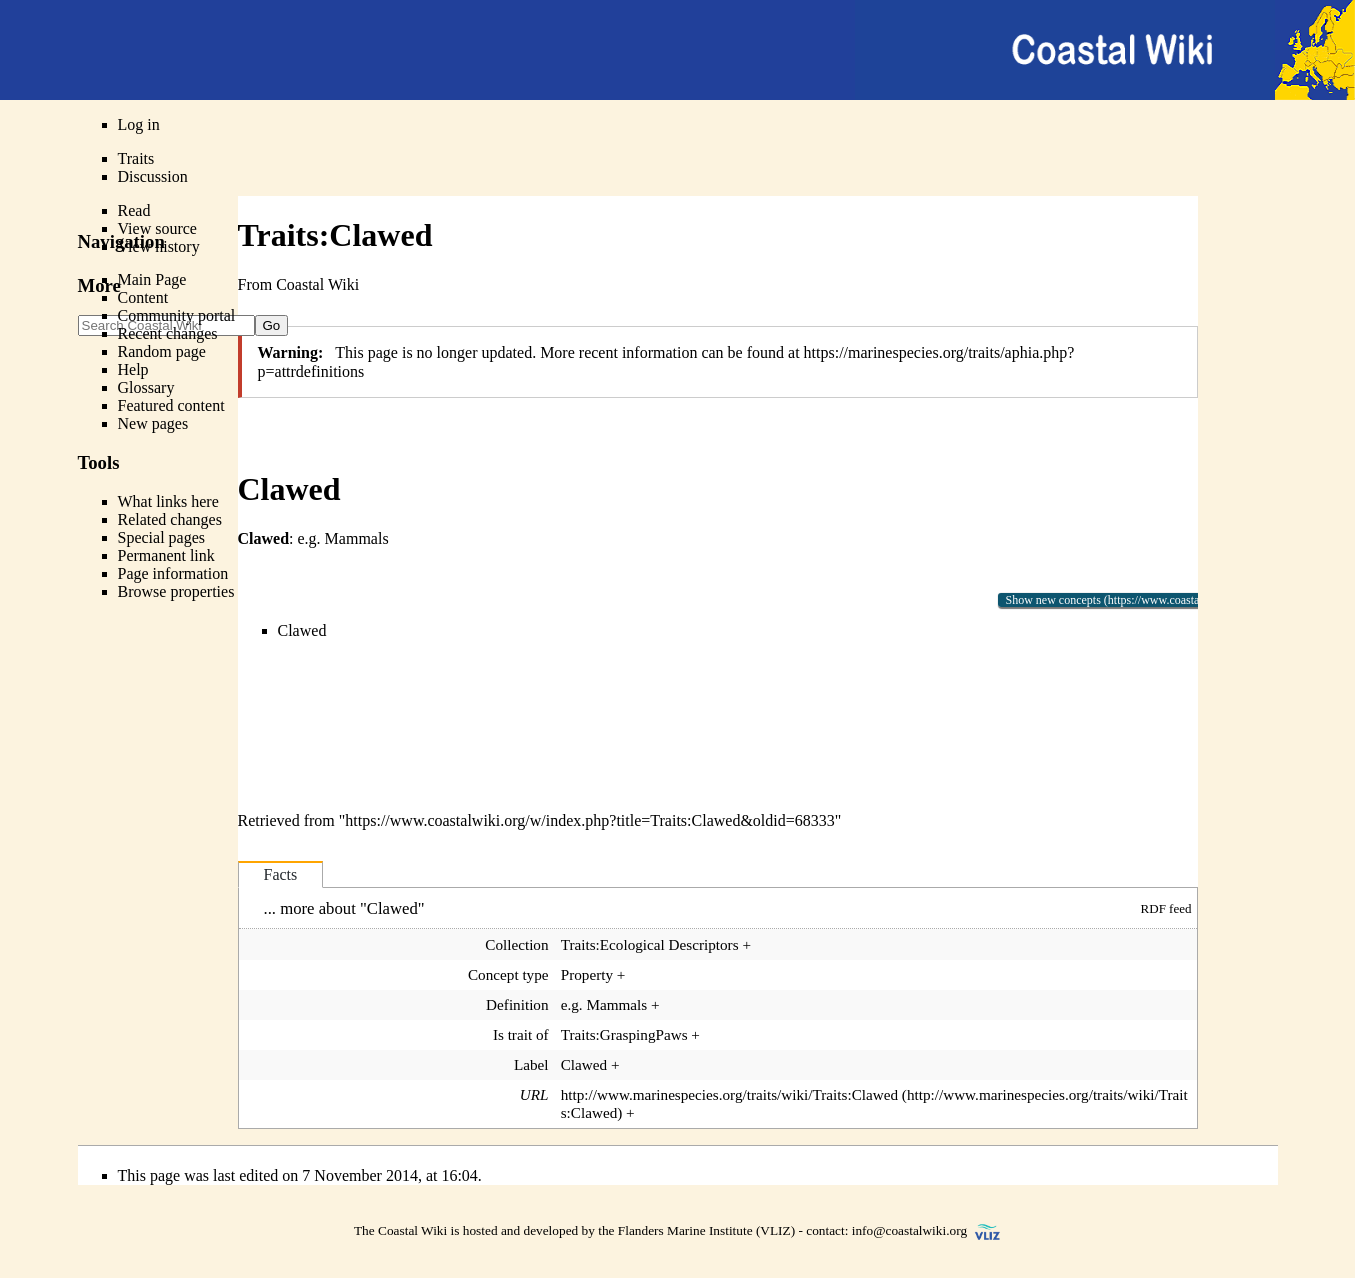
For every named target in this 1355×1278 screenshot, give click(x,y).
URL (534, 1094)
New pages (153, 423)
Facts (281, 874)
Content (143, 297)
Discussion (153, 176)
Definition (517, 1004)
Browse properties (176, 591)
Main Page (152, 279)
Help (133, 369)
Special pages (162, 537)
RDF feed (1166, 908)
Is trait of (521, 1034)
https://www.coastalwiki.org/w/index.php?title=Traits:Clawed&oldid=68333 (589, 820)
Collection (516, 944)
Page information (173, 573)
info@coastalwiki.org (909, 1230)
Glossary (146, 387)
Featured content (171, 405)
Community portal (177, 315)
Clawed (302, 630)
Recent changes (168, 333)
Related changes (170, 519)
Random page (162, 351)
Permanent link (166, 555)
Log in (139, 124)
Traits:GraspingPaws (624, 1034)
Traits (136, 158)
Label (531, 1064)
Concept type (508, 974)
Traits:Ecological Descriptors (650, 944)
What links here (168, 501)
